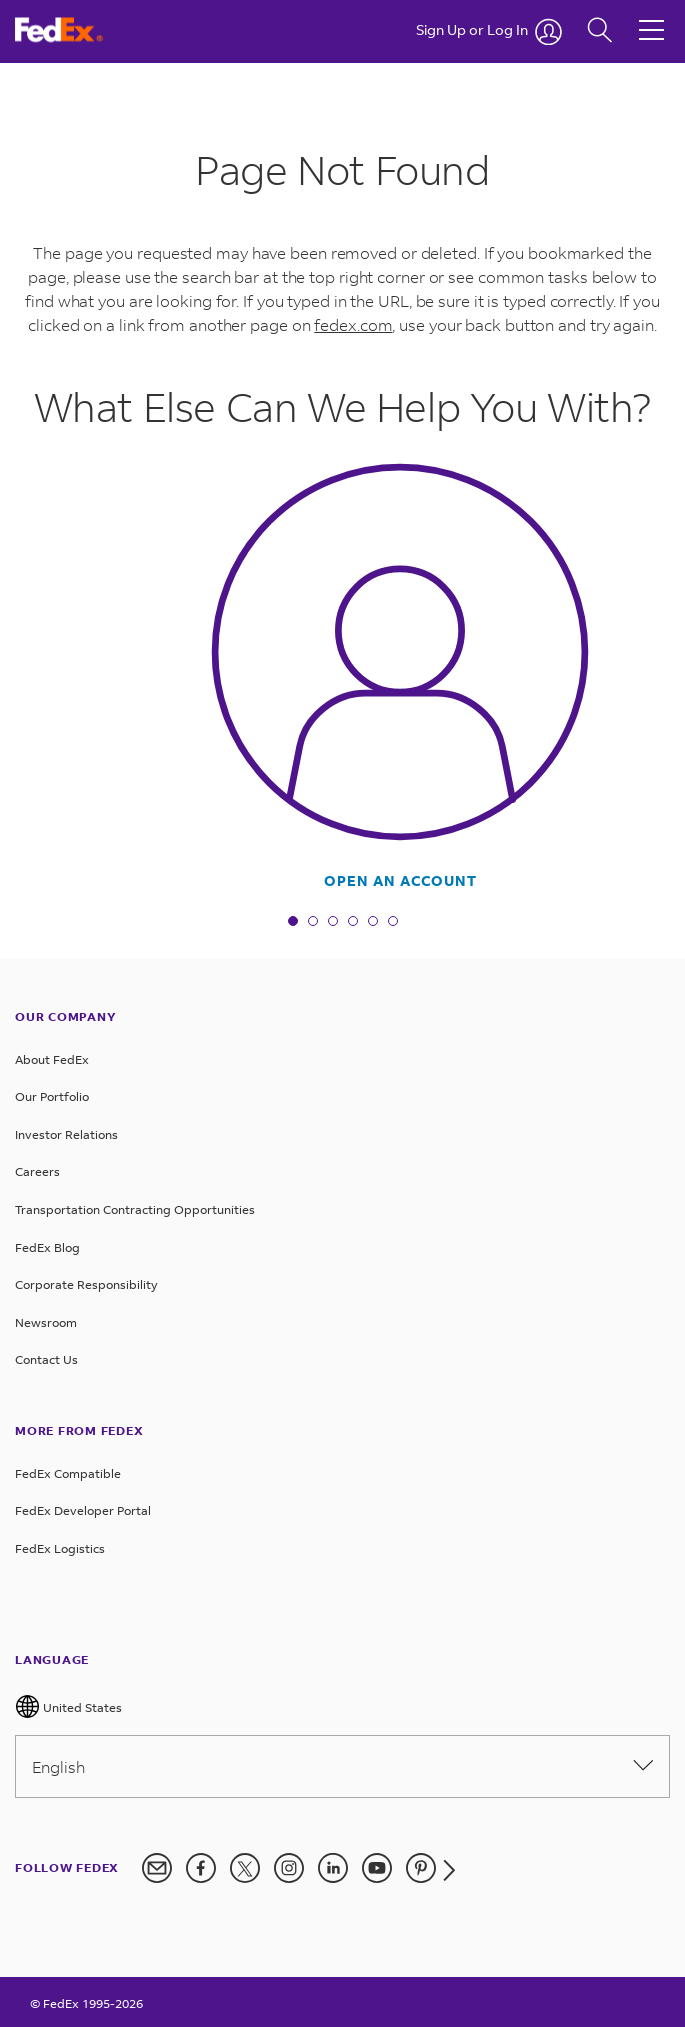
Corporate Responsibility (86, 1284)
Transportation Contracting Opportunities (135, 1209)
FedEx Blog (47, 1247)
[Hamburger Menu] (651, 15)
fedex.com (353, 324)
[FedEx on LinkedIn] (333, 1868)
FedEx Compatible (68, 1473)
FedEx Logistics (60, 1548)
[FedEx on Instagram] (289, 1868)
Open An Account (400, 881)
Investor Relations (66, 1134)
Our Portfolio (52, 1096)
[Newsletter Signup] (157, 1868)
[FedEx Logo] (66, 30)
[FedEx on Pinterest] (421, 1868)
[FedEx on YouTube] (377, 1868)
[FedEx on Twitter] (245, 1868)
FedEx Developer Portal (83, 1510)
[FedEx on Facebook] (201, 1868)
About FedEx (52, 1059)
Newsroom (46, 1322)
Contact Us (46, 1359)
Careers (37, 1171)
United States (68, 1706)
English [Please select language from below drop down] (342, 1766)
